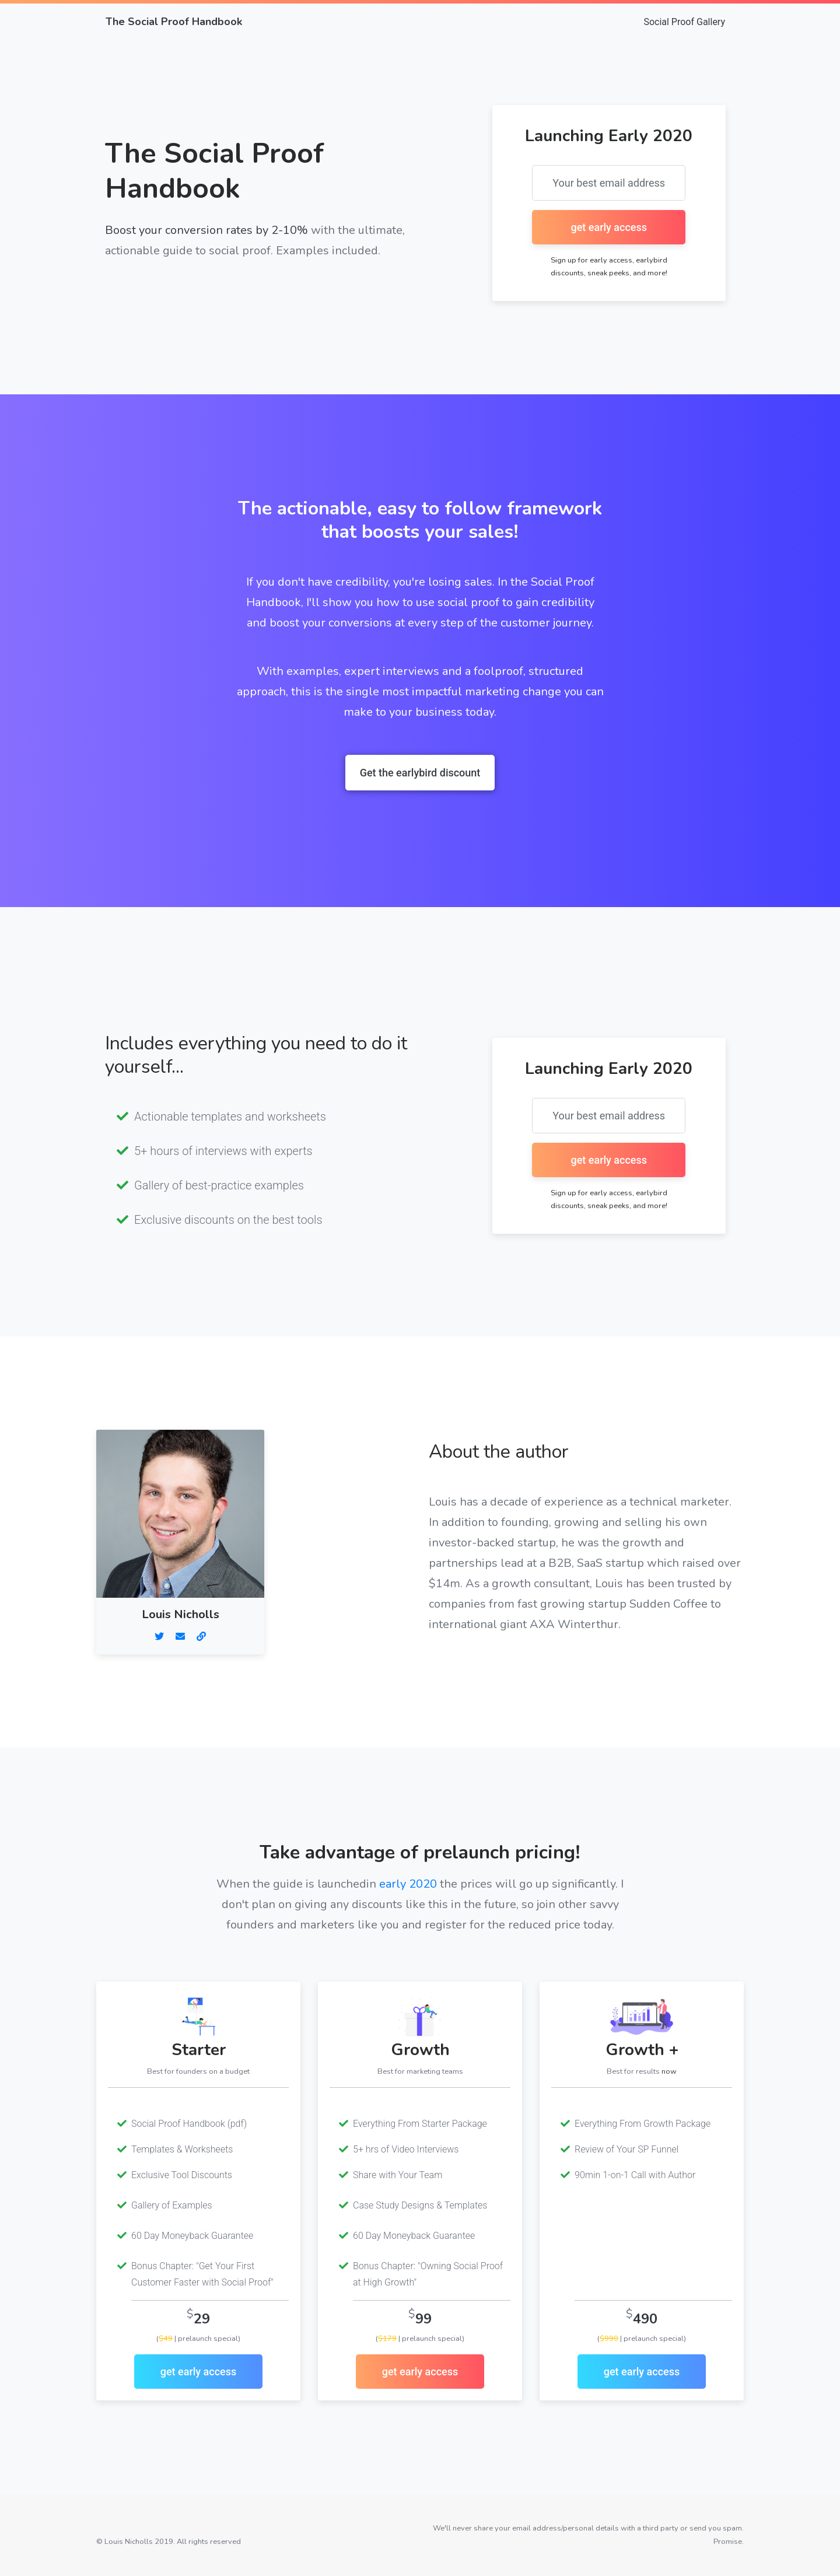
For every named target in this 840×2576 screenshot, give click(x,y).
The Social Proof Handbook (174, 22)
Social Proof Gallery (684, 21)
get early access (198, 2371)
